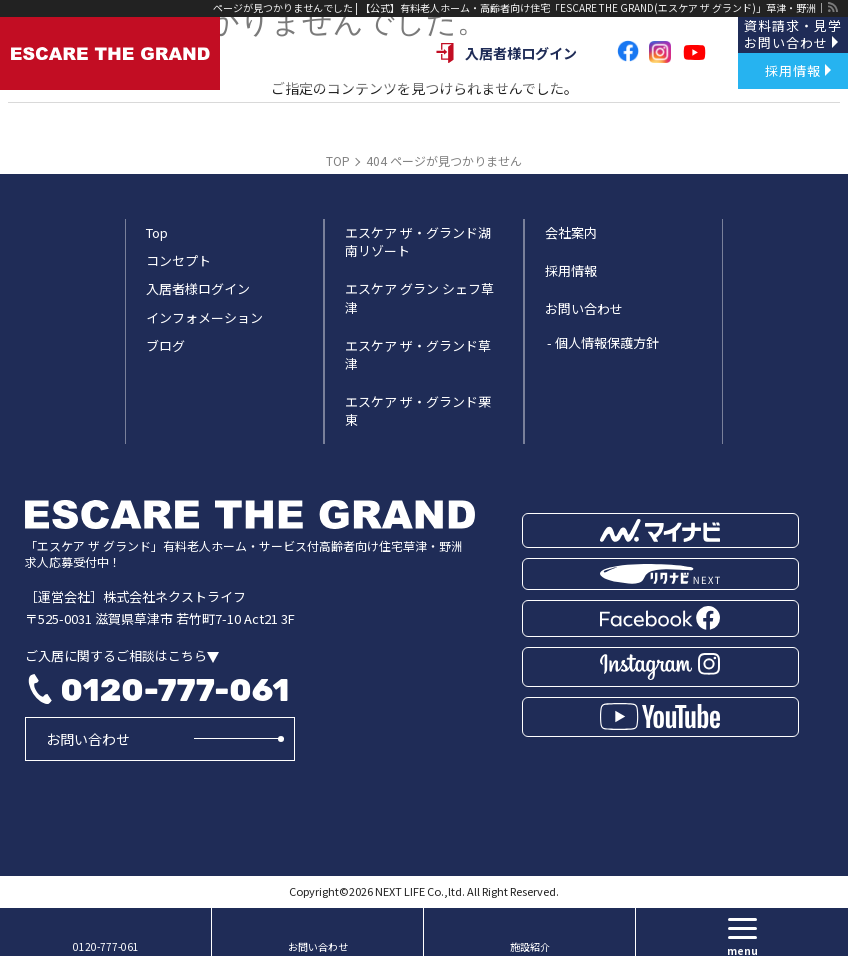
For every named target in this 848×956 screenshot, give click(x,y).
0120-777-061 (174, 690)
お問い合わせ (88, 739)
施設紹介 (530, 946)
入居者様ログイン (506, 53)
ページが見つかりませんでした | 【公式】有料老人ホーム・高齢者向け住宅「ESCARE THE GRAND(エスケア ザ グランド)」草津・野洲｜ (519, 7)
